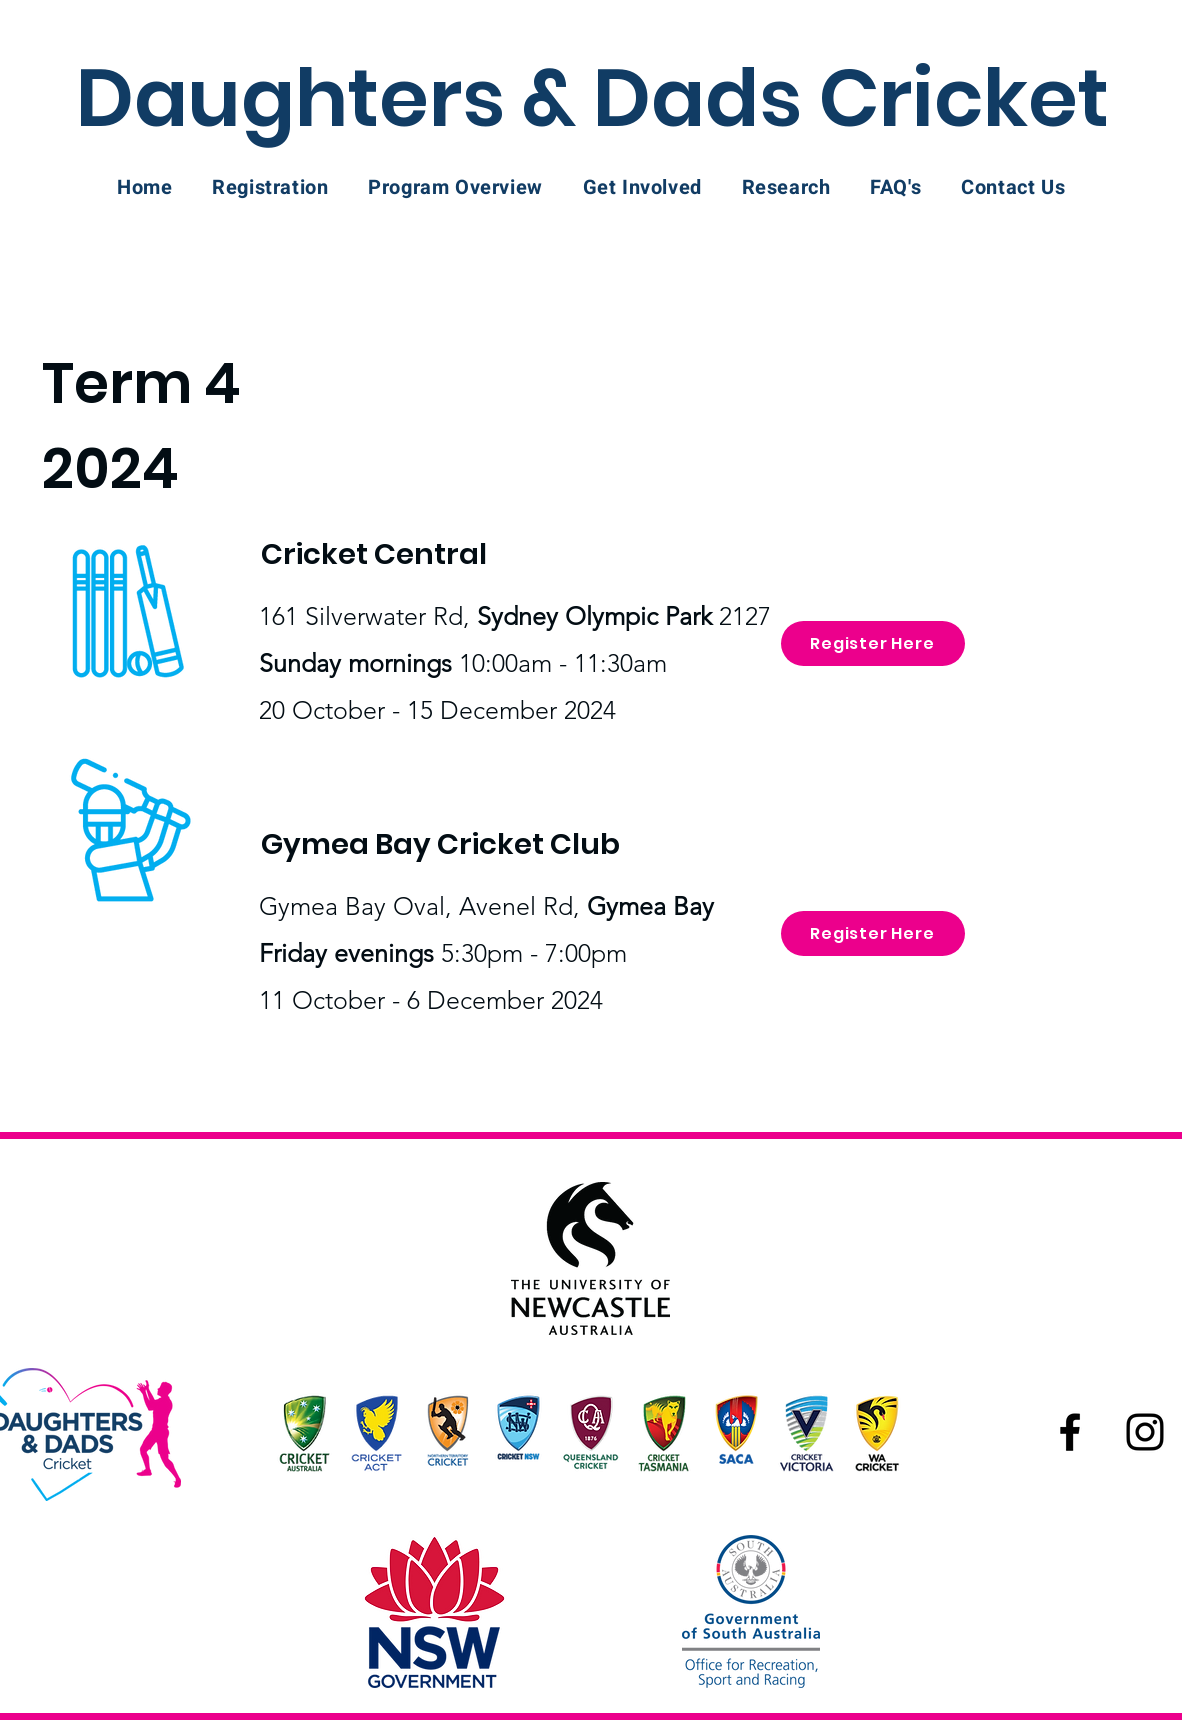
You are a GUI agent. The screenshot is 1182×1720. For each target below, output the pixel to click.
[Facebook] (1070, 1432)
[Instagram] (1145, 1432)
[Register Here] (873, 643)
